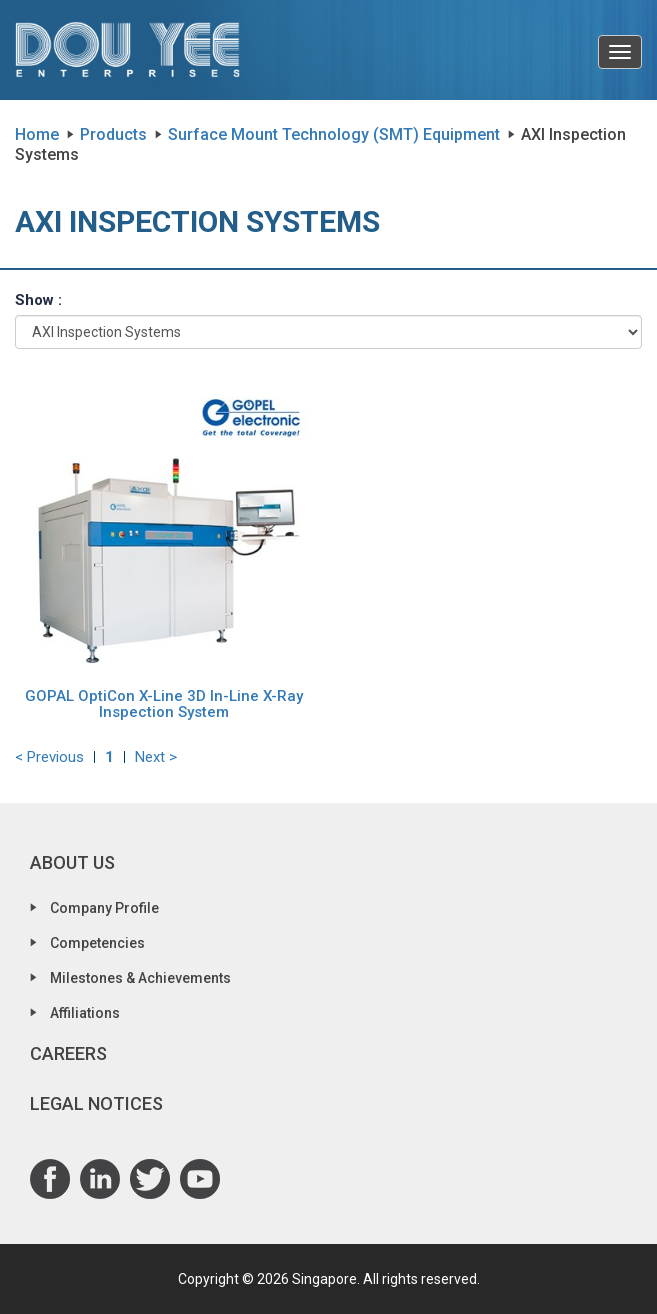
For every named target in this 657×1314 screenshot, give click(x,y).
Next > (156, 757)
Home (37, 134)
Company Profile (104, 908)
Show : (38, 300)
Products (113, 134)
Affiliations (85, 1013)
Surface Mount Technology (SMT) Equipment (334, 134)
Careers (68, 1053)
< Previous (49, 757)
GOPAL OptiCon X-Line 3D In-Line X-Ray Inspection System (164, 704)
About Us (72, 862)
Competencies (97, 943)
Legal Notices (96, 1103)
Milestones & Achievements (140, 978)
